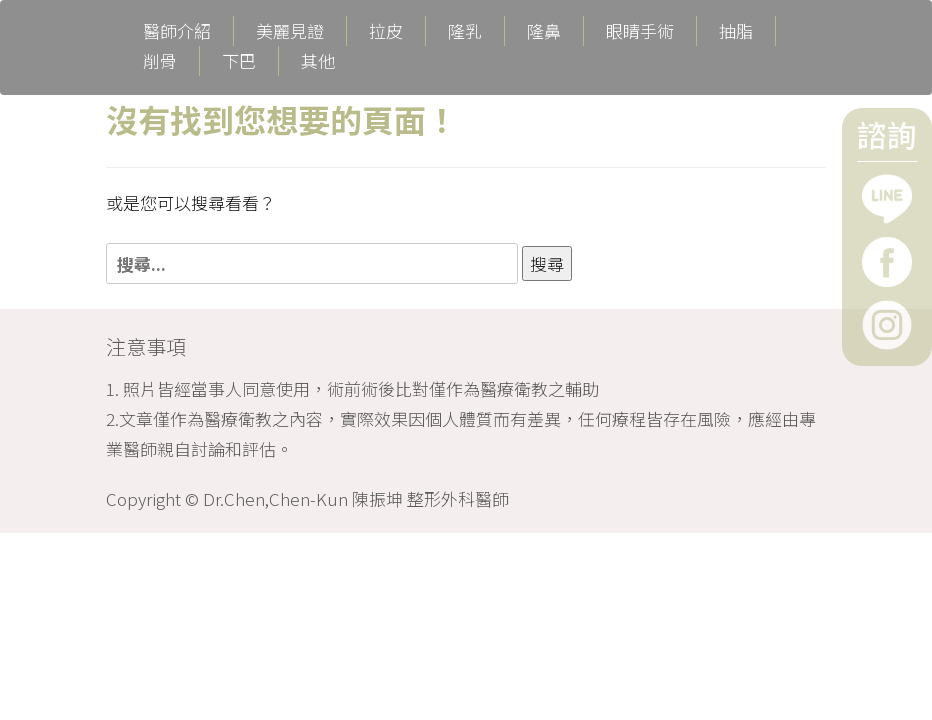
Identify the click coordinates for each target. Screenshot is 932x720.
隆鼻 (544, 31)
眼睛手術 (640, 31)
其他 (318, 61)
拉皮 (386, 31)
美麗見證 (290, 31)
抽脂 (736, 31)
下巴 (239, 61)
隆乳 (465, 31)
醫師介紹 (177, 31)
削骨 (160, 61)
